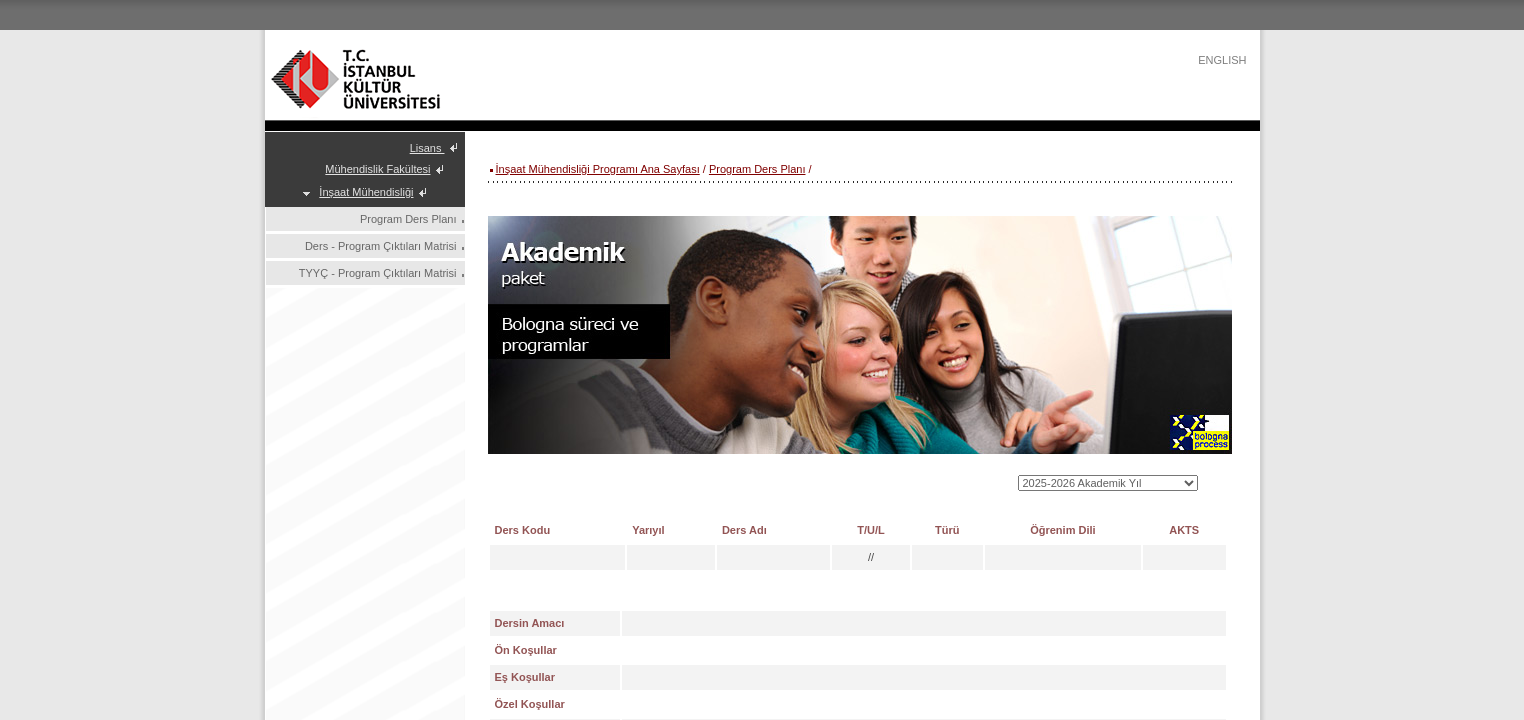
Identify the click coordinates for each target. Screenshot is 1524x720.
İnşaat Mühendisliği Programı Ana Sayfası (598, 169)
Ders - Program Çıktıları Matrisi (381, 246)
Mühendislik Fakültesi (377, 169)
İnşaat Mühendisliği (366, 192)
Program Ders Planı (408, 219)
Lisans (427, 148)
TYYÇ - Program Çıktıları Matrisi (378, 273)
